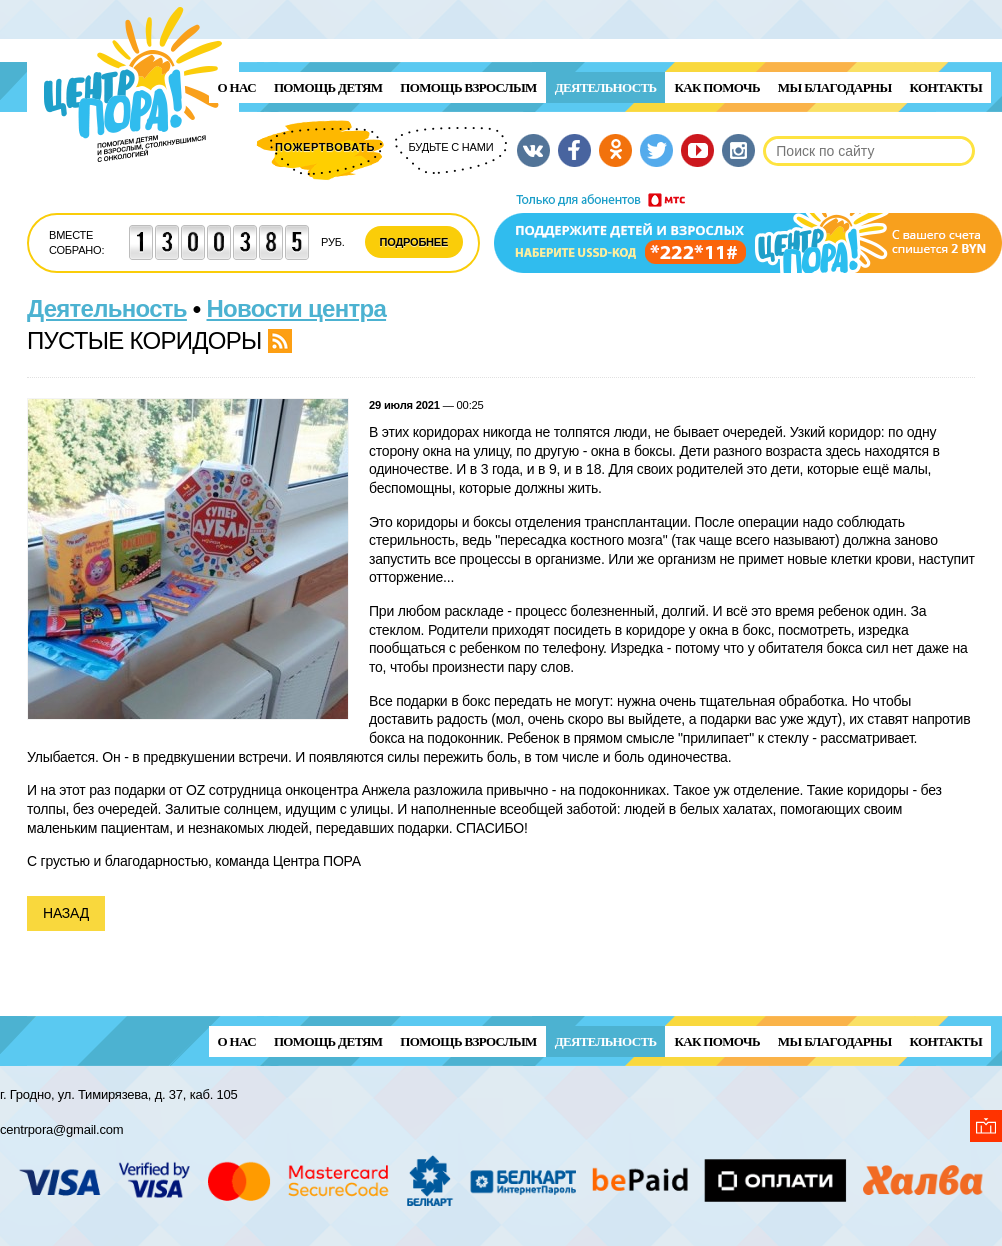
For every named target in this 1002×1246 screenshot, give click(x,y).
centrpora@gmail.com (61, 1129)
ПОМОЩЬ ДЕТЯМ (328, 87)
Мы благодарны (835, 87)
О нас (237, 87)
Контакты (946, 87)
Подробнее (414, 242)
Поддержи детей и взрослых (748, 233)
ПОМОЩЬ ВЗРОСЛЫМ (468, 87)
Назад (66, 913)
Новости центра (297, 308)
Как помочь (716, 87)
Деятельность (606, 87)
